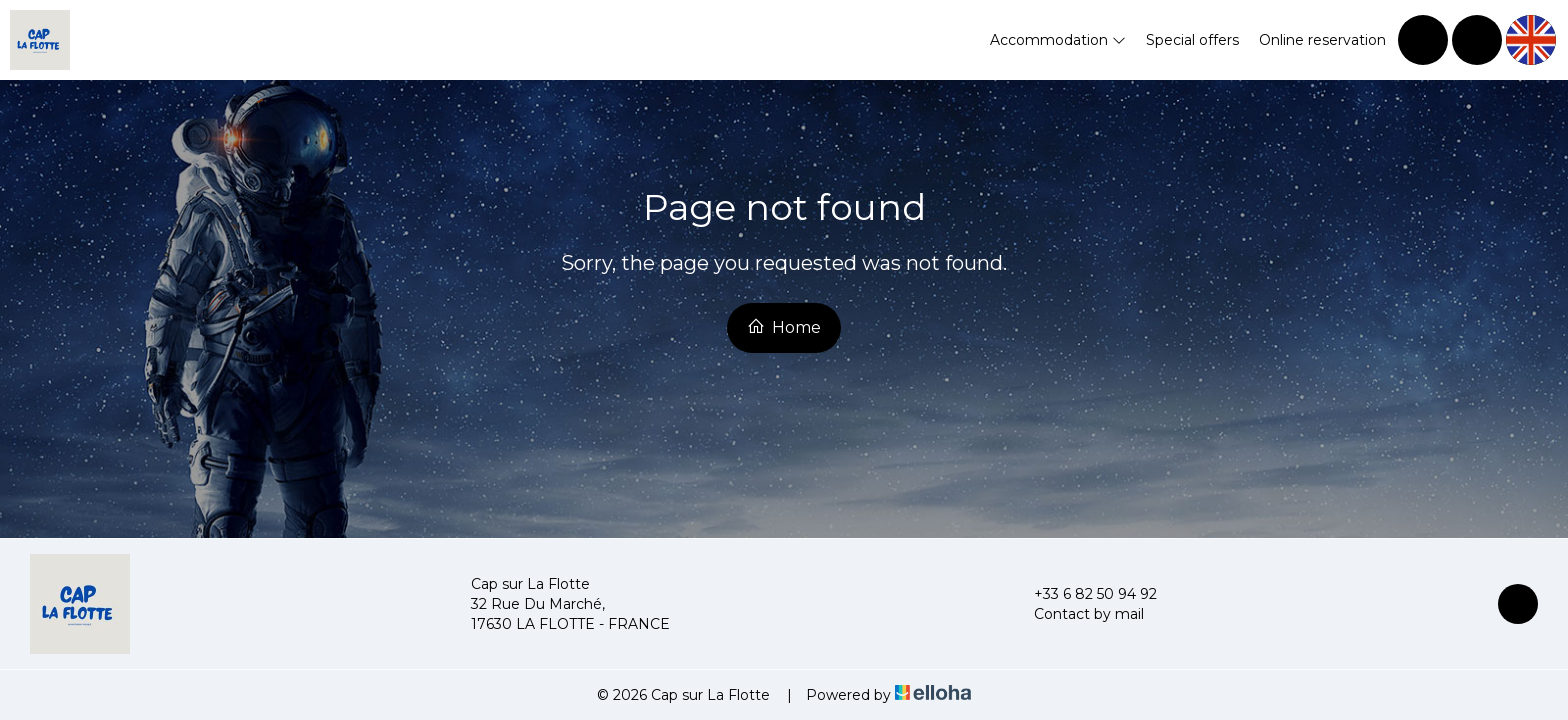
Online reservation (1322, 40)
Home (784, 327)
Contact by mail (1077, 614)
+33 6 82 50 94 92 (1084, 594)
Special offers (1192, 40)
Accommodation (1058, 40)
